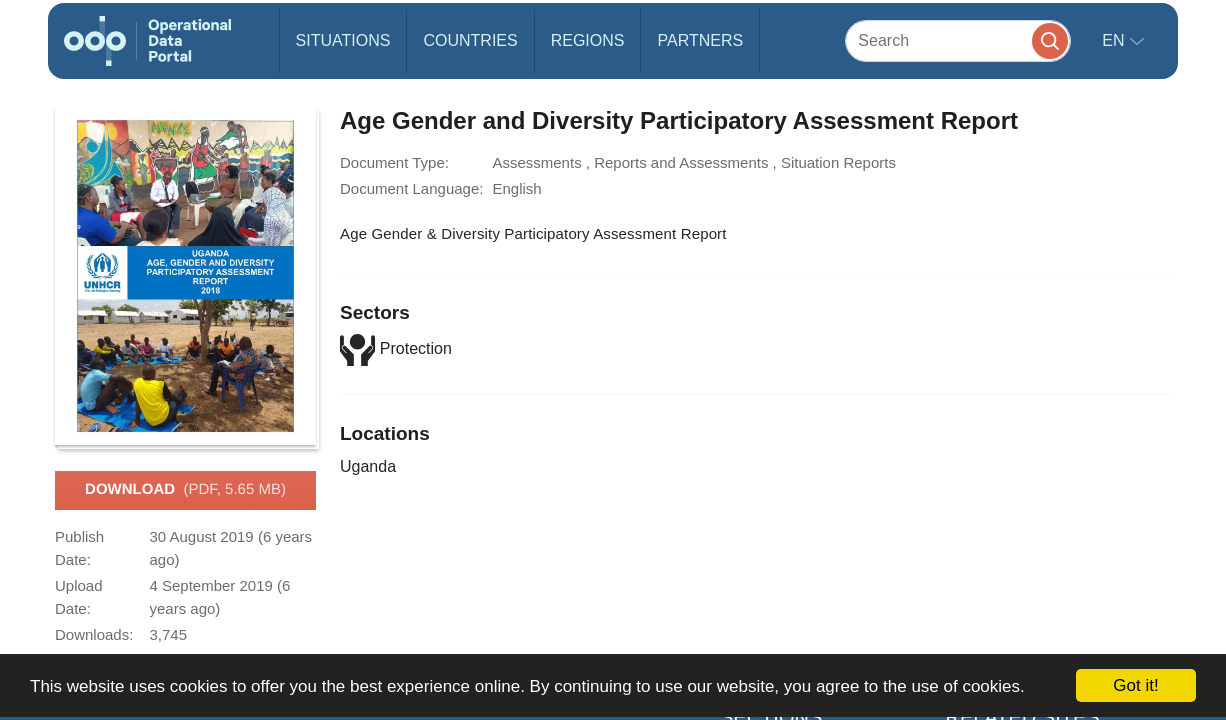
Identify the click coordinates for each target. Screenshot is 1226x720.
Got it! (1135, 685)
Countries (470, 40)
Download (185, 490)
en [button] (1115, 40)
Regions (588, 40)
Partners (700, 40)
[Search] (958, 40)
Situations (343, 40)
